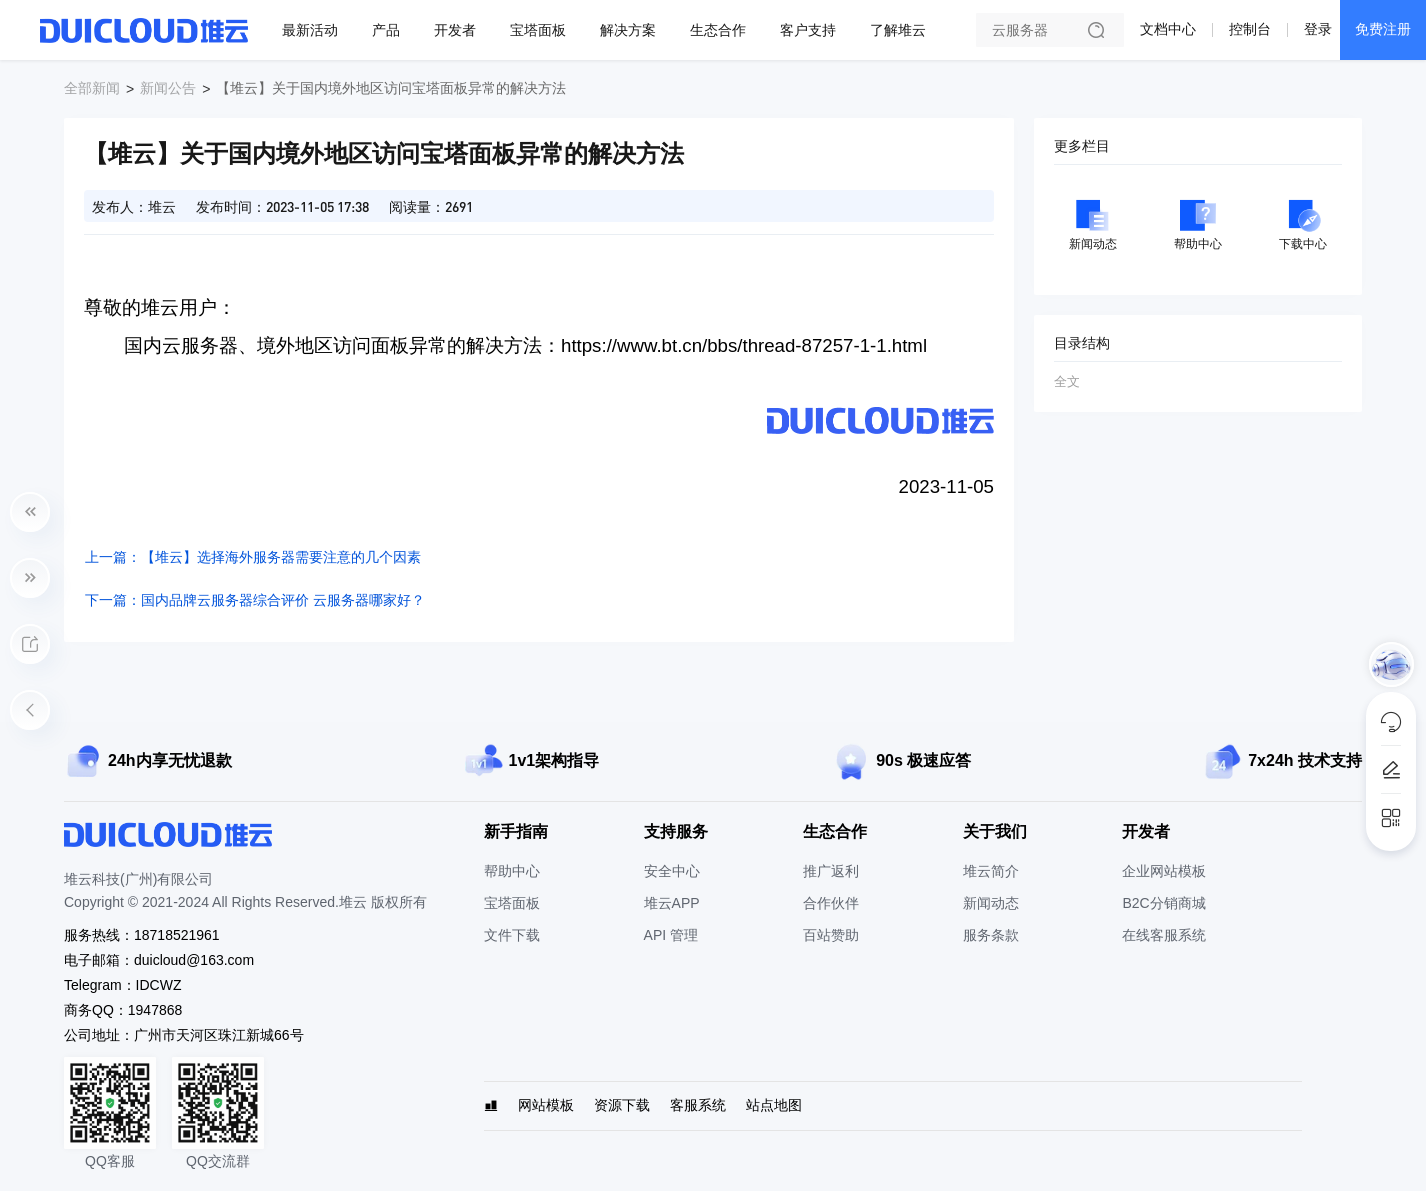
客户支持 (808, 30)
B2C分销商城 (1163, 903)
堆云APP (672, 903)
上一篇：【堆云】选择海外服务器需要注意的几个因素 (253, 557)
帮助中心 (512, 871)
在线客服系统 (1164, 935)
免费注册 (1383, 29)
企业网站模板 (1164, 871)
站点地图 (774, 1105)
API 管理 (671, 935)
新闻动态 (991, 903)
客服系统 (698, 1105)
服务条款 (991, 935)
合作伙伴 (831, 903)
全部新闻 (92, 88)
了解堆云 (898, 30)
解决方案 (628, 30)
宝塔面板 (538, 30)
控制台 (1250, 29)
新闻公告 (168, 88)
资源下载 (622, 1105)
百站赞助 (831, 935)
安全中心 (672, 871)
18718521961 (177, 935)
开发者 (455, 30)
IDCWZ (159, 985)
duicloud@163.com (194, 960)
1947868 (155, 1010)
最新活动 (310, 30)
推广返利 (831, 871)
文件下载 (512, 935)
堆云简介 (991, 871)
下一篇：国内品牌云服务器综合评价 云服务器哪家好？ (255, 600)
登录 (1318, 29)
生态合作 (718, 30)
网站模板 (546, 1105)
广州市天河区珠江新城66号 (219, 1035)
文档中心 (1168, 29)
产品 (386, 30)
